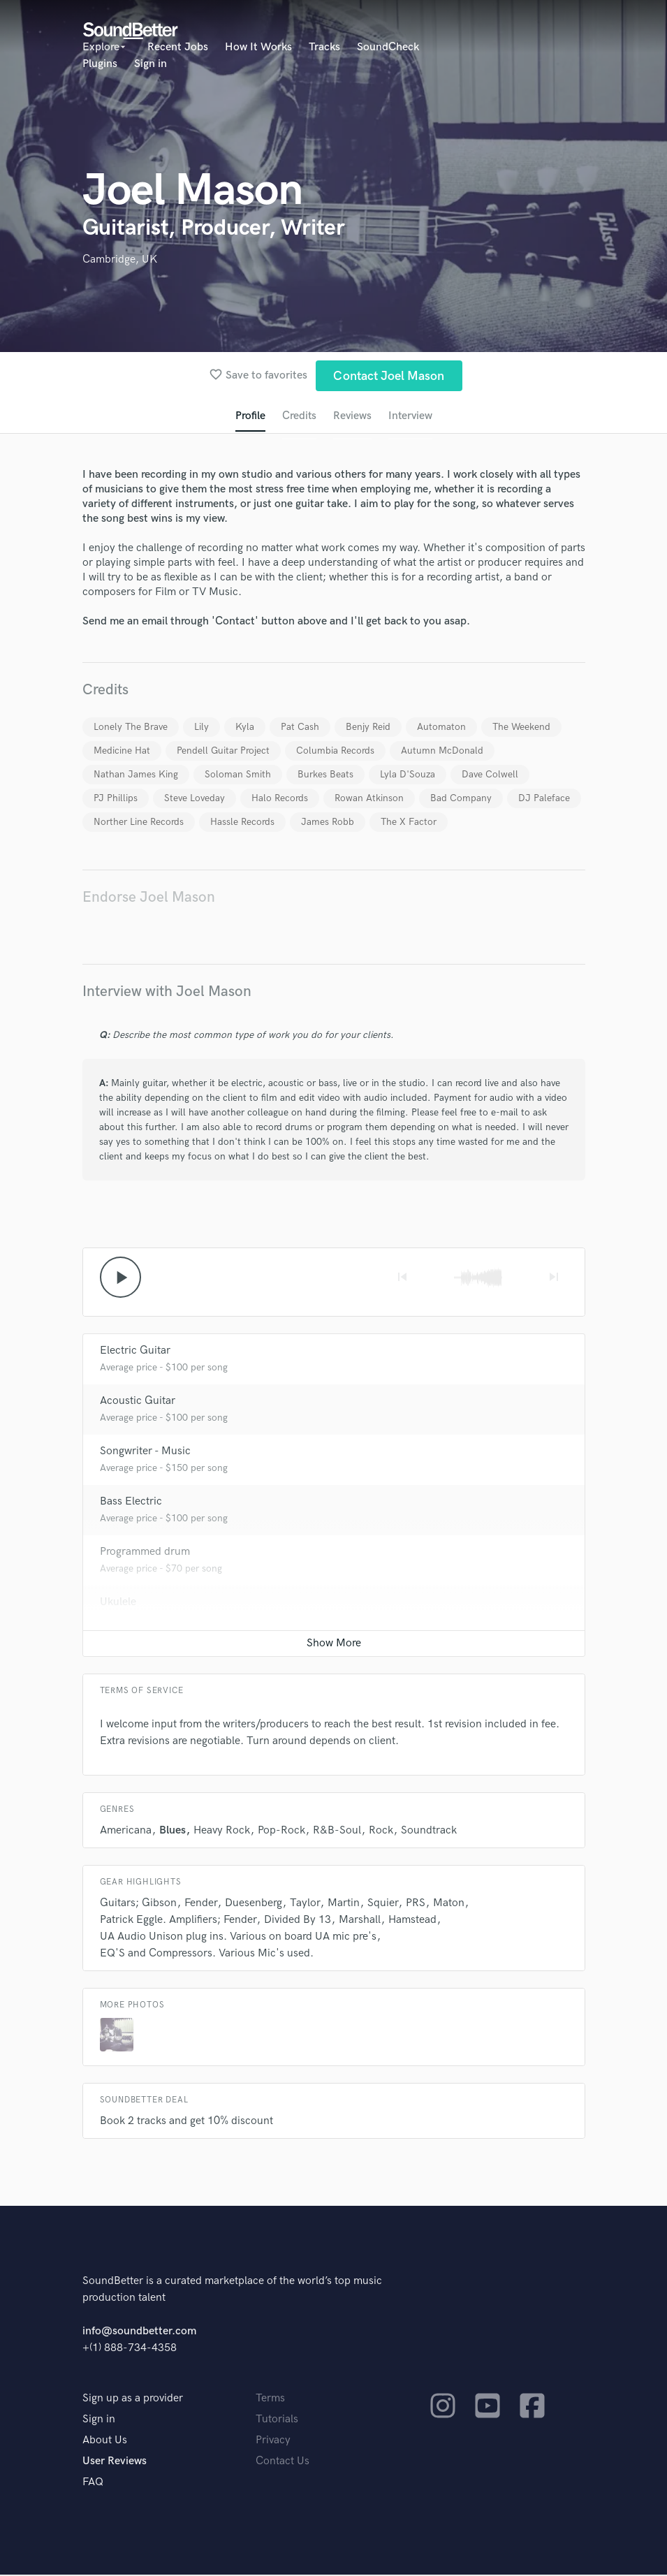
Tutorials (277, 2420)
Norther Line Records (139, 822)
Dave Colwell (490, 775)
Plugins (99, 64)
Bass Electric (131, 1502)
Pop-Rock (281, 1831)
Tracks (324, 47)
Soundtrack (429, 1831)
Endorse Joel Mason (148, 898)
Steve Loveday (194, 799)
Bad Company (461, 799)
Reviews (352, 416)
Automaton (441, 727)
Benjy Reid (368, 727)
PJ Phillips (116, 799)
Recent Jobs (177, 47)
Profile (249, 416)
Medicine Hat (122, 751)
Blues (172, 1831)
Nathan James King (136, 775)
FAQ (92, 2483)
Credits (298, 416)
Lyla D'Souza (407, 775)
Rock (381, 1831)
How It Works (258, 47)
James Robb (327, 822)
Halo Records (279, 799)
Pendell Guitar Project (223, 751)
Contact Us (282, 2462)
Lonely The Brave (131, 727)
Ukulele (118, 1603)
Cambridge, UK (119, 259)
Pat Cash (300, 727)
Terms (270, 2399)
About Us (104, 2441)
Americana (126, 1831)
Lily (201, 727)
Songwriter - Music (145, 1452)
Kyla (244, 727)
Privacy (273, 2441)
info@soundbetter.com (139, 2332)
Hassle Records (242, 822)
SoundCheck (388, 47)
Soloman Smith (238, 775)
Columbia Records (335, 751)
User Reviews (114, 2462)
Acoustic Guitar (137, 1402)
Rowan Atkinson (369, 799)
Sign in (150, 64)
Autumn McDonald (442, 751)
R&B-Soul (337, 1831)
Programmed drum (145, 1553)
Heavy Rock (221, 1831)
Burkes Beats (325, 775)
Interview (411, 416)
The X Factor (409, 822)
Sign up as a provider (132, 2399)
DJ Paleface (544, 799)
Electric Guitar (135, 1352)
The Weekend (521, 727)
